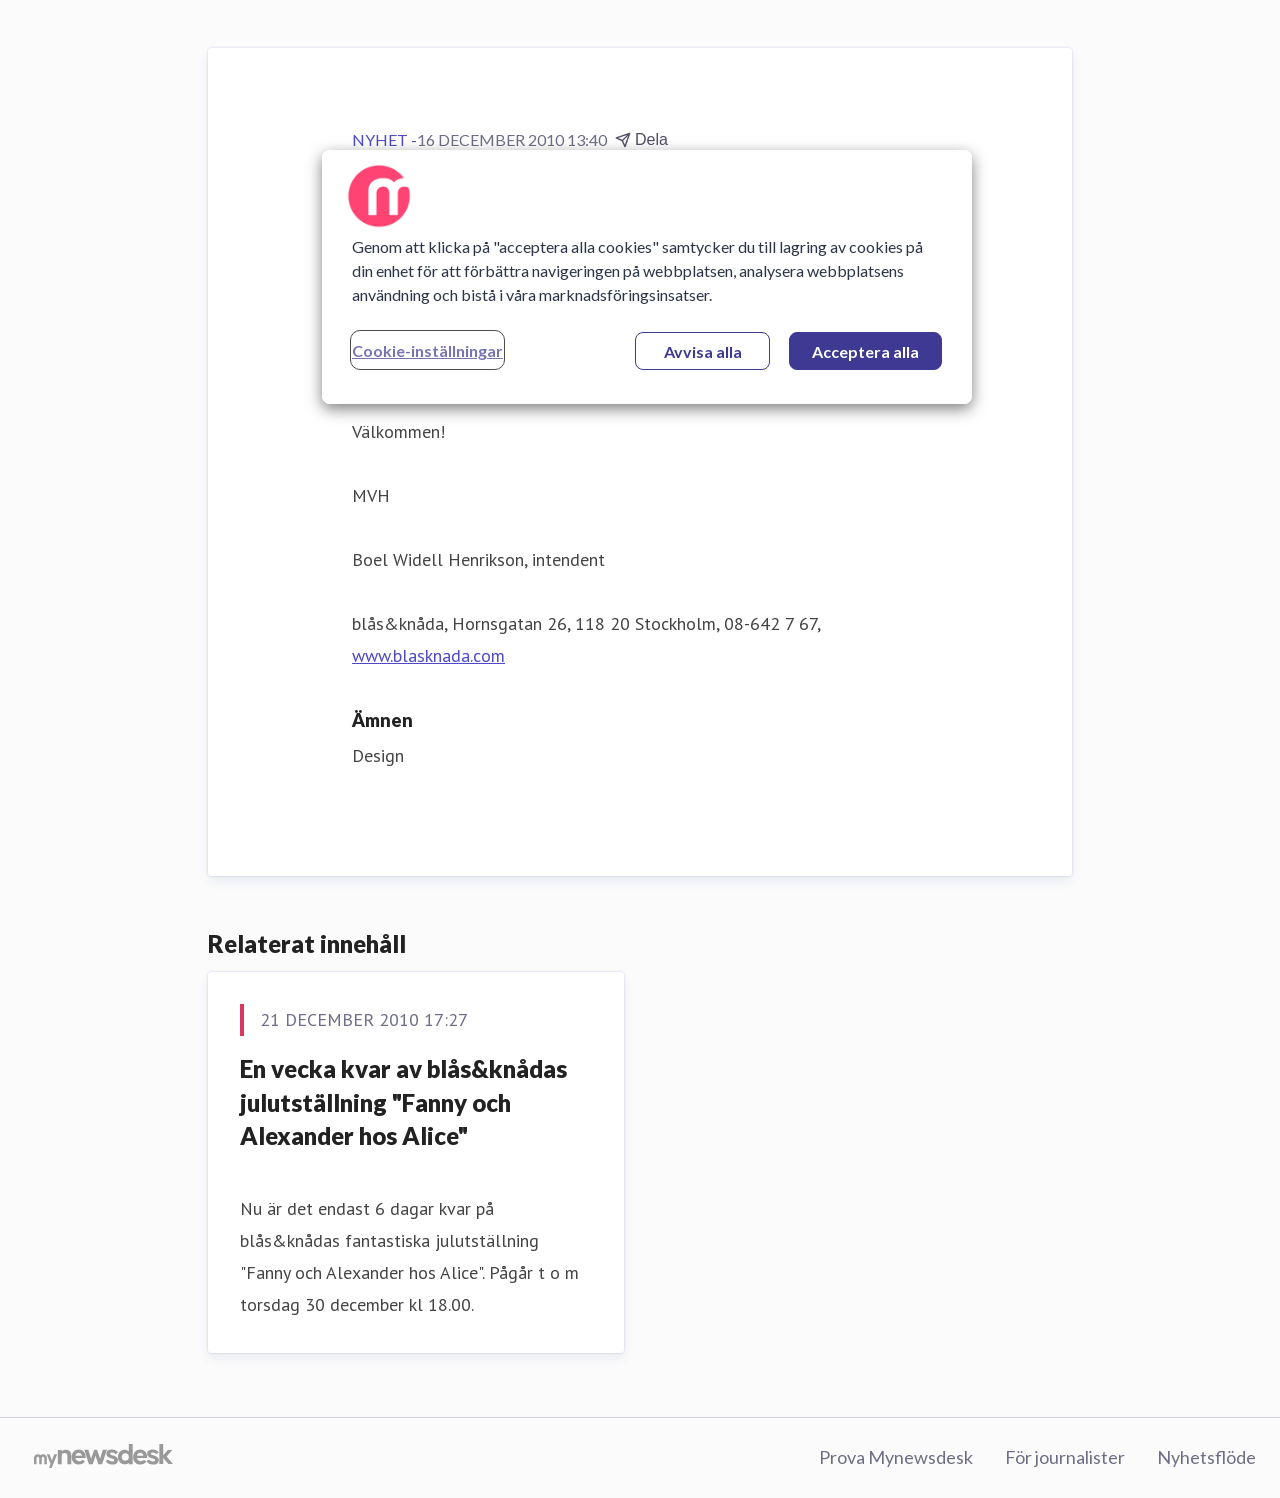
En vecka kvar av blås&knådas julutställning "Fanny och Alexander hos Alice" (403, 1102)
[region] (647, 277)
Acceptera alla (865, 351)
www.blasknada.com (428, 655)
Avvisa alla (703, 351)
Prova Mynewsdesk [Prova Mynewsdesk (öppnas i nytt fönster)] (896, 1457)
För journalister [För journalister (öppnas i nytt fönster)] (1065, 1457)
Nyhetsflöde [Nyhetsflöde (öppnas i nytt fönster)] (1206, 1457)
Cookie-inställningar (427, 350)
